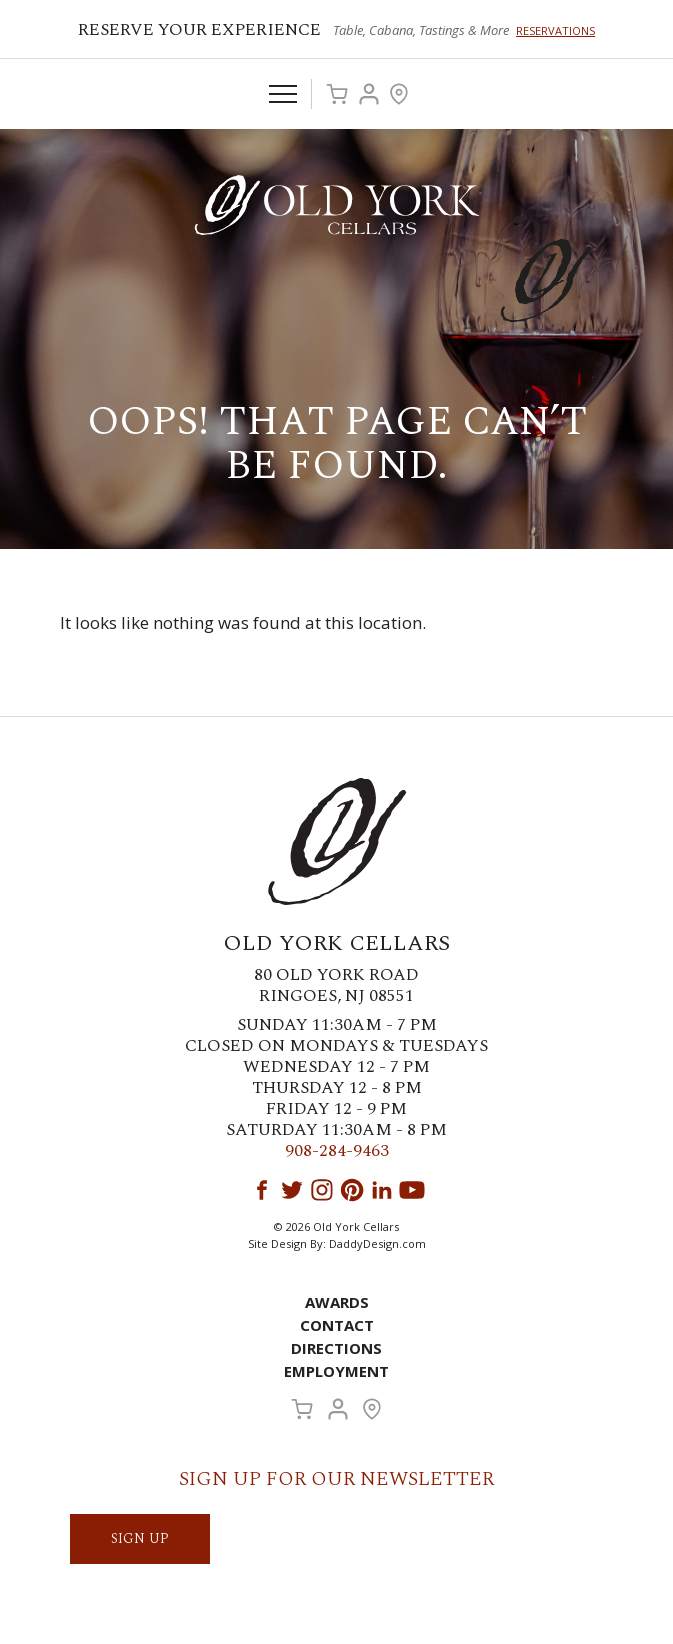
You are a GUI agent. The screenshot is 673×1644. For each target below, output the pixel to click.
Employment (336, 1371)
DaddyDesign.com (377, 1243)
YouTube (412, 1190)
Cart (337, 94)
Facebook (262, 1190)
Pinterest (352, 1190)
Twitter (292, 1190)
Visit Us (399, 94)
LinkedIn (382, 1190)
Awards (337, 1302)
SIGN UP (140, 1538)
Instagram (322, 1190)
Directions (336, 1348)
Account (369, 94)
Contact (337, 1325)
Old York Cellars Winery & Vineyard (337, 205)
